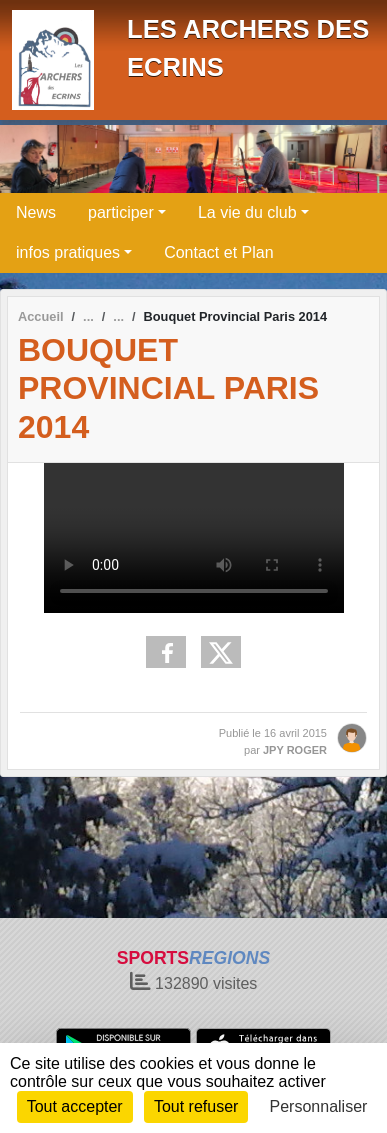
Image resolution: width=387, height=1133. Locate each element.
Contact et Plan (218, 252)
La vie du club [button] (247, 212)
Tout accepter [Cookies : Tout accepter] (75, 1106)
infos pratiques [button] (68, 252)
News (36, 212)
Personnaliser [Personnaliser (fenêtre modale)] (319, 1106)
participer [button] (121, 212)
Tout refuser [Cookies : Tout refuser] (196, 1106)
